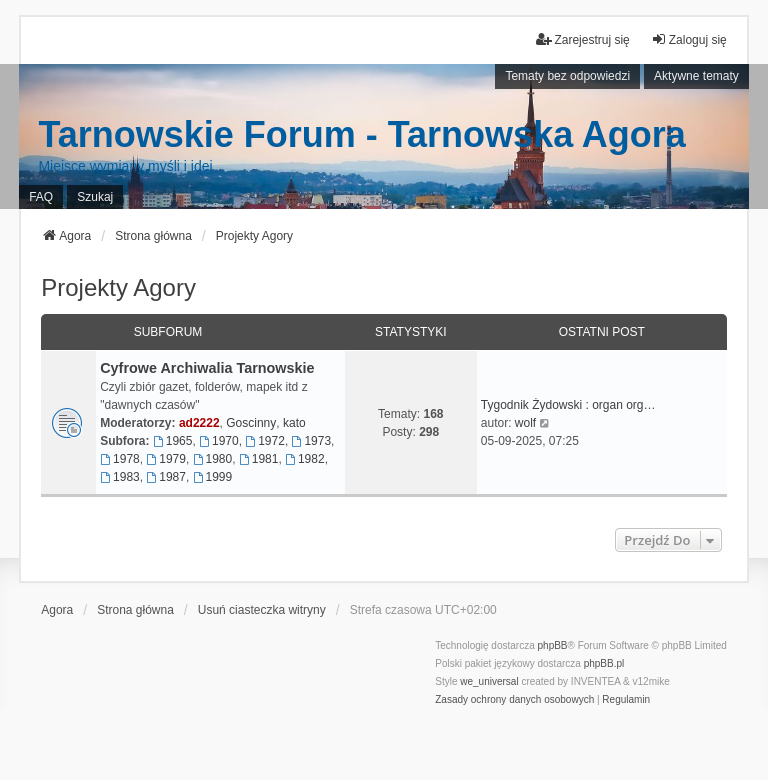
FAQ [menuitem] (41, 197)
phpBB (553, 645)
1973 (312, 441)
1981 (259, 459)
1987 (166, 477)
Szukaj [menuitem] (95, 197)
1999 (213, 477)
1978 (120, 459)
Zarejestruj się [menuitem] (582, 39)
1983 (120, 477)
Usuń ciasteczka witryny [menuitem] (262, 610)
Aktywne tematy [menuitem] (696, 76)
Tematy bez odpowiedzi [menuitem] (567, 76)
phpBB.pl (604, 663)
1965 (173, 441)
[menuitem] (514, 700)
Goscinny (251, 423)
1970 (219, 441)
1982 (305, 459)
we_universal (489, 681)
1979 (166, 459)
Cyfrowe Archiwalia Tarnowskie (207, 368)
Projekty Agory (118, 287)
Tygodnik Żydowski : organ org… (568, 405)
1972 (265, 441)
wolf (525, 423)
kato (294, 423)
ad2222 (199, 423)
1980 (213, 459)
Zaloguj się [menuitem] (689, 39)
